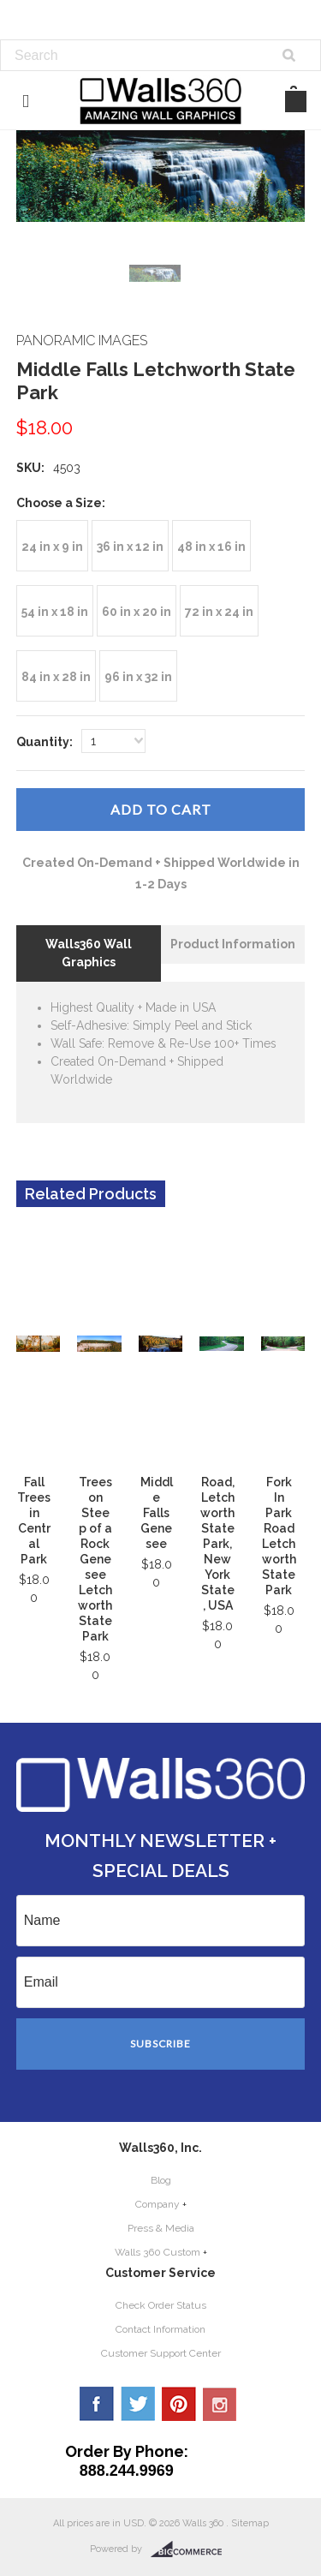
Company (157, 2204)
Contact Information (160, 2329)
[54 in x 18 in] (54, 611)
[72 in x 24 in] (219, 611)
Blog (161, 2180)
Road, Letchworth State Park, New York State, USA (217, 1543)
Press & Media (161, 2228)
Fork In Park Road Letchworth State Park (279, 1536)
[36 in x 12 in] (130, 545)
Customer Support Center (161, 2353)
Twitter (138, 2404)
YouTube (220, 2404)
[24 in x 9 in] (52, 545)
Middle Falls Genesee (156, 1513)
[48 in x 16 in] (211, 545)
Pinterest (179, 2404)
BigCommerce (191, 2549)
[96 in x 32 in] (138, 676)
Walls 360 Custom (157, 2252)
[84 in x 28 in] (56, 676)
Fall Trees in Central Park (34, 1520)
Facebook (97, 2404)
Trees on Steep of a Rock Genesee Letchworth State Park (95, 1559)
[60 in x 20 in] (136, 611)
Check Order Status (161, 2305)
